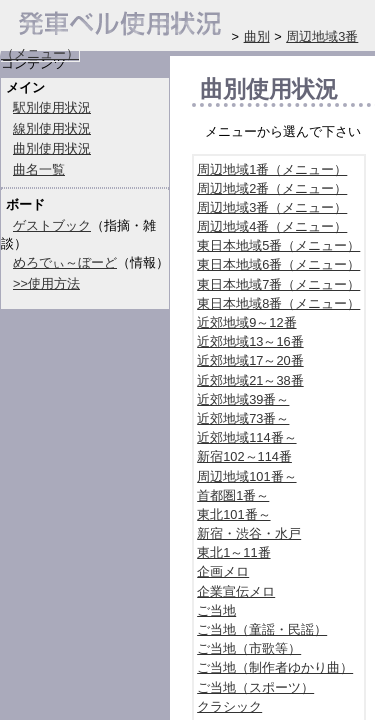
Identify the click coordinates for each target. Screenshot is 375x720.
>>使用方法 (46, 283)
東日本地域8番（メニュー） (278, 303)
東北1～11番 (233, 552)
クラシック (229, 706)
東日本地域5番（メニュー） (278, 245)
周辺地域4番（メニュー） (272, 226)
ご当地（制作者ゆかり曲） (275, 667)
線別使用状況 (52, 128)
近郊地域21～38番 (250, 380)
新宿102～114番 (244, 456)
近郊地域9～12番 (246, 322)
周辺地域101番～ (246, 476)
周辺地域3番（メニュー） (272, 207)
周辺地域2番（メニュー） (272, 188)
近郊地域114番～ (246, 437)
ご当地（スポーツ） (255, 687)
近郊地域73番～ (243, 418)
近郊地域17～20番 (250, 360)
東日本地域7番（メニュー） (278, 284)
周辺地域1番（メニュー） (272, 169)
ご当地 (216, 610)
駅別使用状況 (52, 107)
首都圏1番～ (233, 495)
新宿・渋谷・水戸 (249, 533)
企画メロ (223, 571)
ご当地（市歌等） (249, 648)
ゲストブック (52, 225)
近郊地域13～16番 (250, 341)
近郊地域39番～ (243, 399)
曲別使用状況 (52, 148)
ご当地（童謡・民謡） (262, 629)
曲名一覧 (39, 169)
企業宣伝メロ (236, 591)
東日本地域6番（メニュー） (278, 264)
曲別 (257, 36)
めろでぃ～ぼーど (65, 262)
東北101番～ (233, 514)
